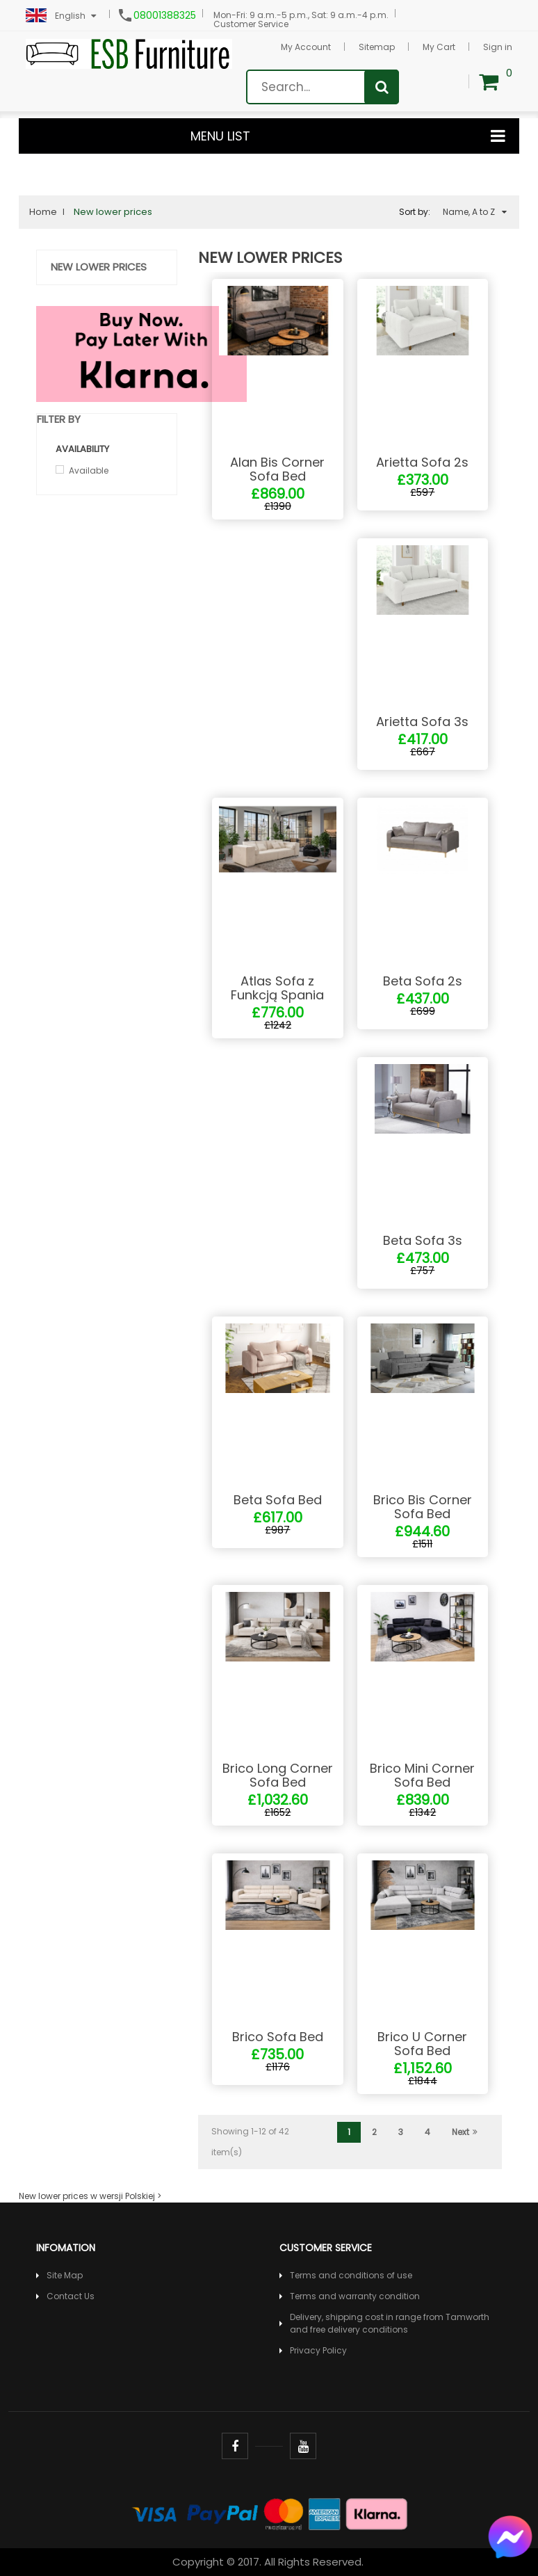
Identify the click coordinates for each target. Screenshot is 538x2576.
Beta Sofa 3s (422, 1240)
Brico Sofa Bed (277, 2036)
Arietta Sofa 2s (422, 462)
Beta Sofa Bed (278, 1499)
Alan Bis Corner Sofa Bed (277, 469)
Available (88, 470)
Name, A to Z (475, 212)
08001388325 (164, 15)
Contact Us (71, 2296)
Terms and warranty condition (355, 2296)
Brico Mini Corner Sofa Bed (422, 1775)
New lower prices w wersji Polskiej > (90, 2196)
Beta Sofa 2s (422, 981)
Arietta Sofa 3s (422, 721)
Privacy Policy (318, 2350)
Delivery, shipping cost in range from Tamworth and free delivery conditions (389, 2323)
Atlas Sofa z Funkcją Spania (277, 988)
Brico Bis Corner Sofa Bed (422, 1506)
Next (465, 2132)
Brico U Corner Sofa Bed (422, 2043)
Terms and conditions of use (351, 2275)
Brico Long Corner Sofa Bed (277, 1775)
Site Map (65, 2275)
